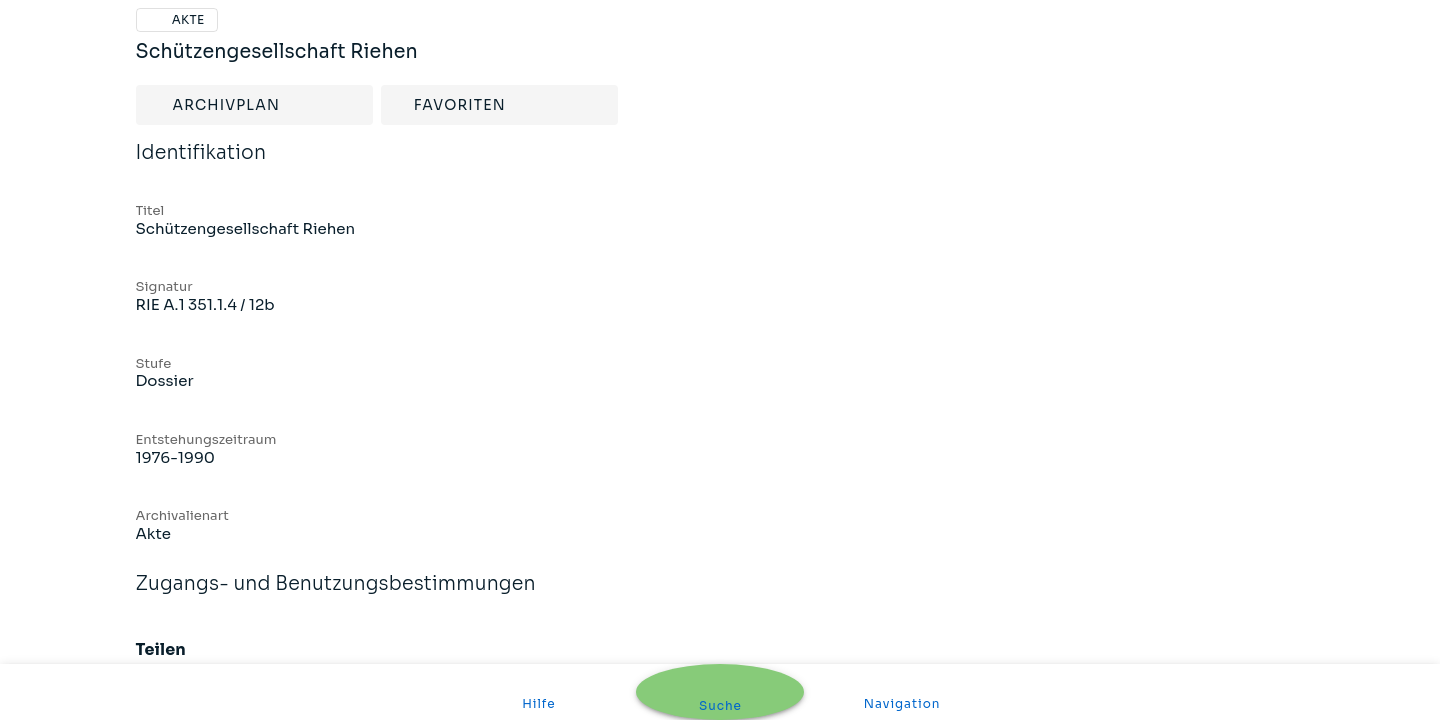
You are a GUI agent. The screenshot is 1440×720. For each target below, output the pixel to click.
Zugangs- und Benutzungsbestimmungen (336, 597)
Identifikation (201, 166)
